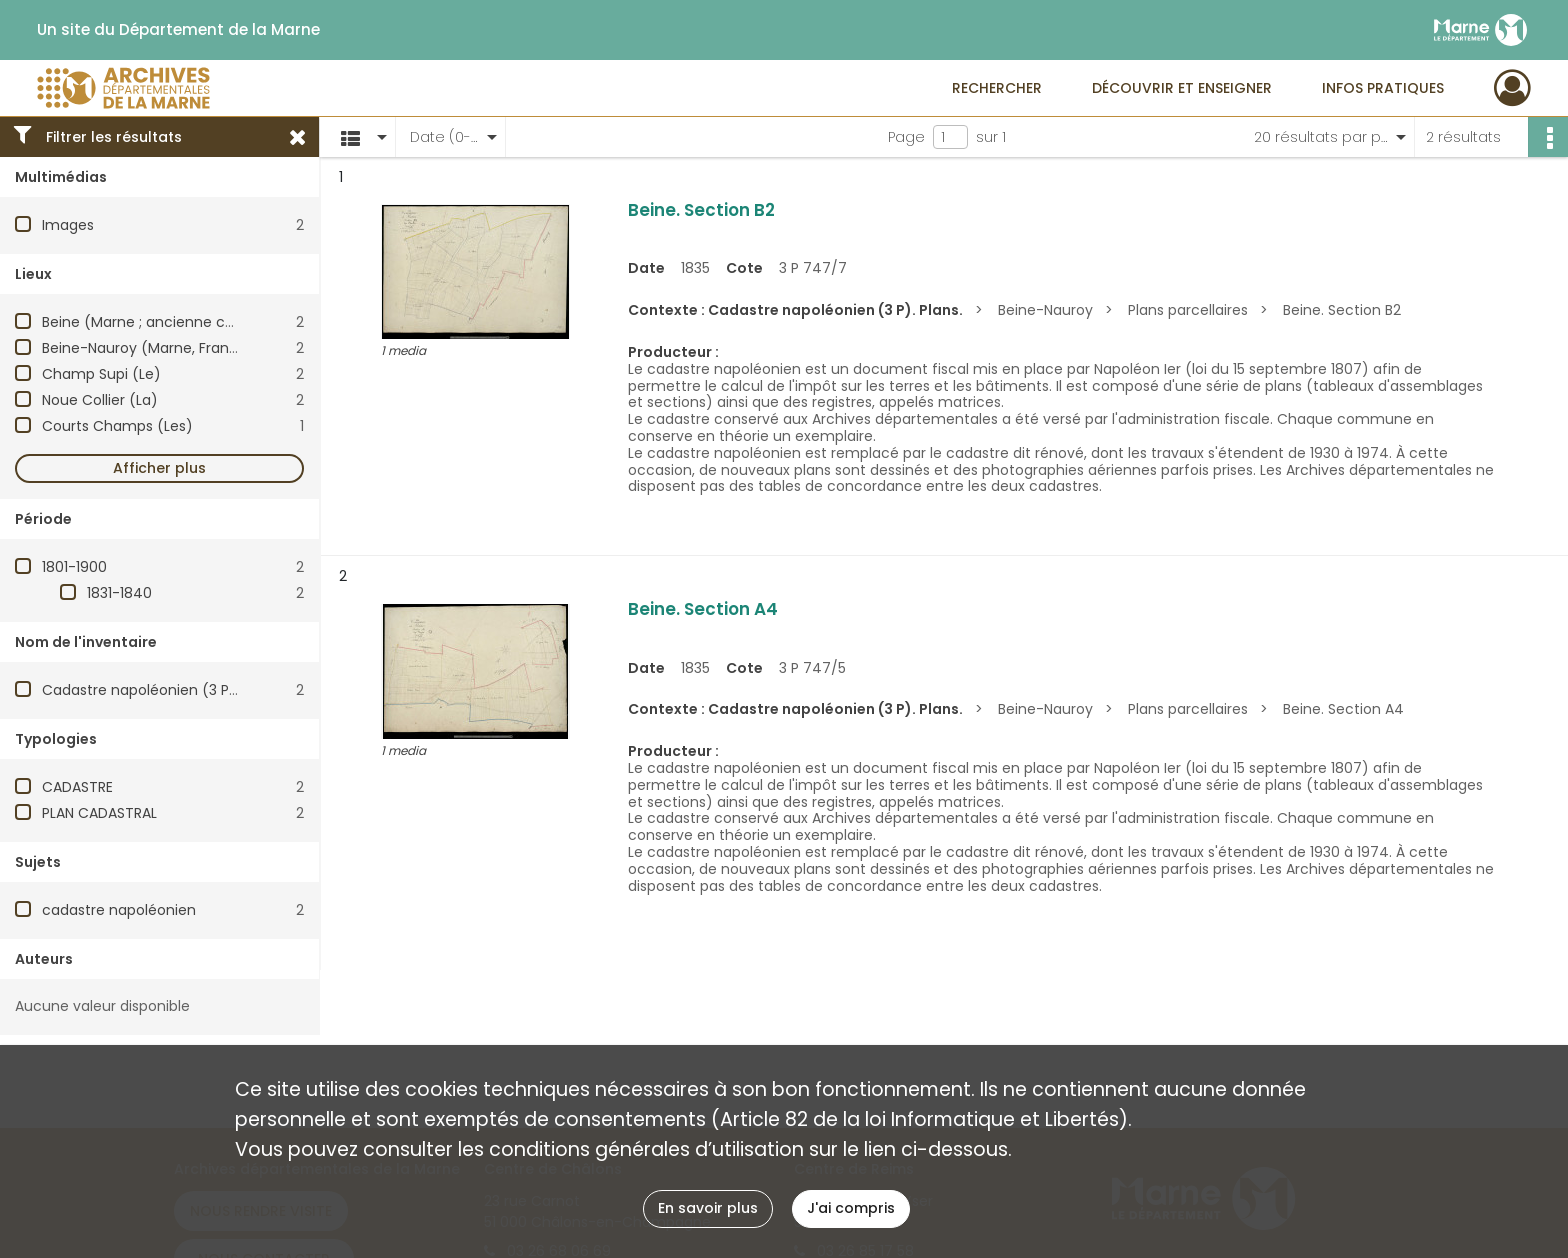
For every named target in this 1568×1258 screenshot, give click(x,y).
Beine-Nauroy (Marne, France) (148, 348)
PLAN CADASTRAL (99, 813)
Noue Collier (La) (100, 400)
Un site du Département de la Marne (178, 30)
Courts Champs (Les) (117, 426)
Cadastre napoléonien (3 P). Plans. (162, 690)
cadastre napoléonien (119, 910)
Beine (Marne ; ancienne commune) (170, 322)
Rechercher (997, 88)
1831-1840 (119, 593)
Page (906, 137)
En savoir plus (708, 1208)
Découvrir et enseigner (1182, 88)
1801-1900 (74, 567)
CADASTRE (77, 787)
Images (68, 225)
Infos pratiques (1383, 88)
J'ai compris (851, 1208)
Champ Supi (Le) (101, 374)
